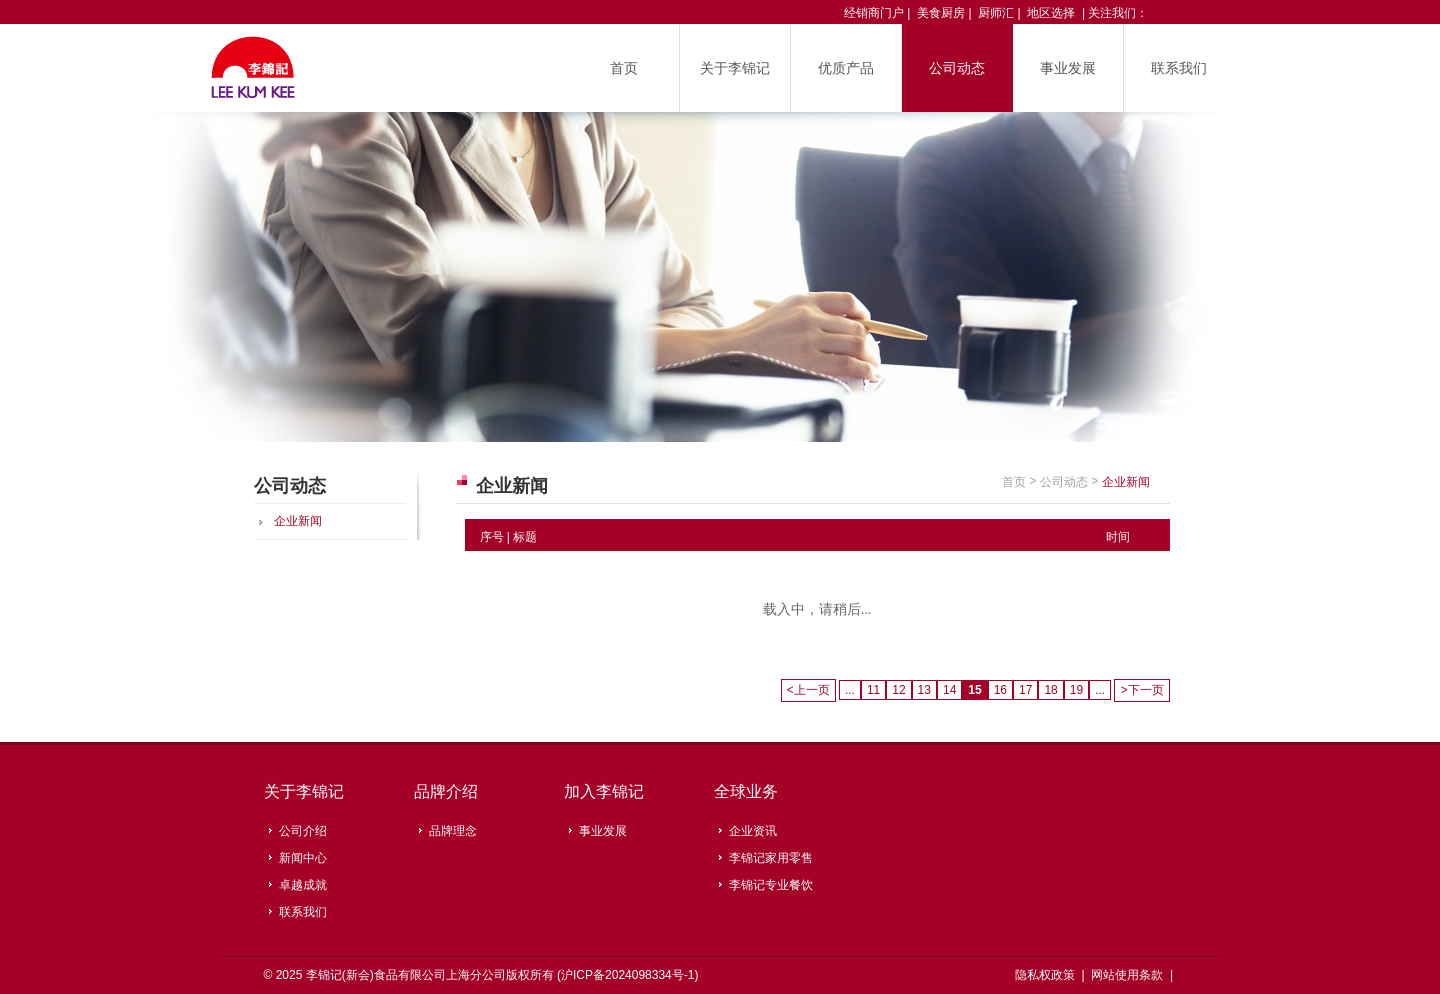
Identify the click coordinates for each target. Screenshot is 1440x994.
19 (1076, 690)
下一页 (1141, 690)
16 (1000, 690)
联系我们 (1179, 68)
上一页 (808, 690)
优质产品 (846, 68)
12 (898, 690)
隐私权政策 (1046, 975)
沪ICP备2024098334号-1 (627, 975)
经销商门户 (874, 13)
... (850, 690)
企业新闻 (298, 521)
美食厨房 (941, 13)
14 (949, 690)
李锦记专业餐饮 (771, 885)
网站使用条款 (1128, 975)
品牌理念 (453, 831)
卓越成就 (303, 885)
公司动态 (957, 68)
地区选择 (1051, 13)
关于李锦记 (735, 68)
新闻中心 (303, 858)
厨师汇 (996, 13)
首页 (624, 68)
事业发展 (1068, 68)
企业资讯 (753, 831)
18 (1050, 690)
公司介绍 (303, 831)
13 (924, 690)
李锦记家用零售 (771, 858)
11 (873, 690)
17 (1025, 690)
